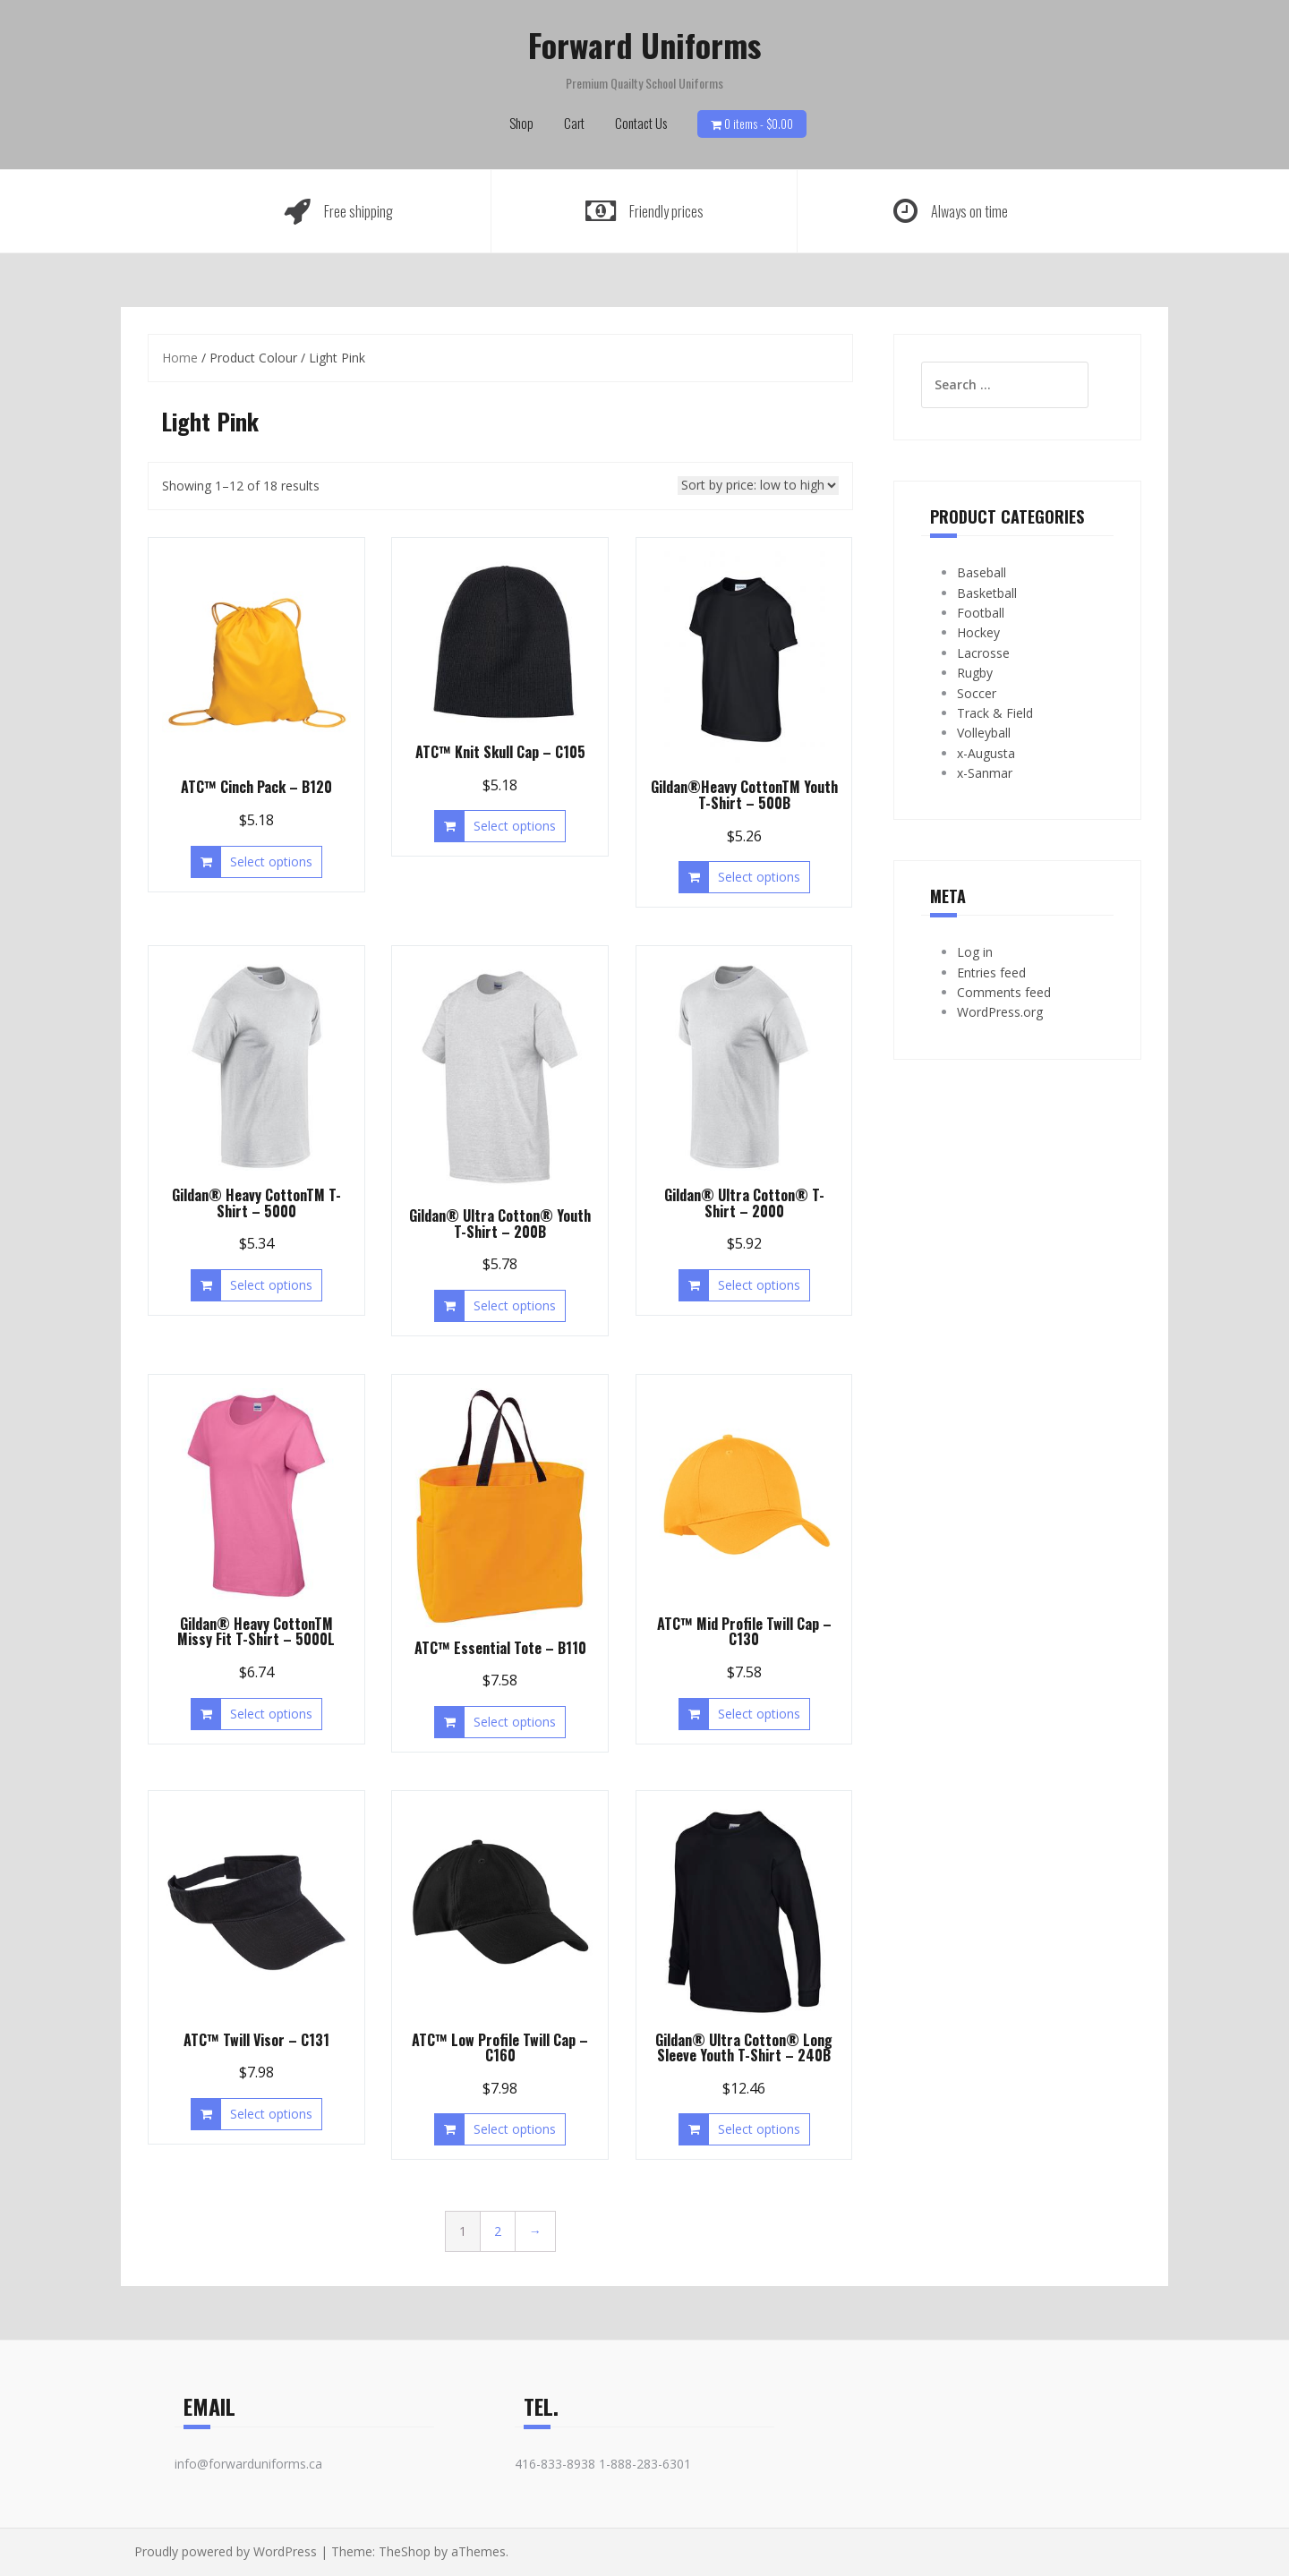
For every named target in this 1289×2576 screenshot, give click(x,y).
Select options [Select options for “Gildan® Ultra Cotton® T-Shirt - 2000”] (759, 1284)
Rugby (975, 672)
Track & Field (995, 712)
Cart (574, 122)
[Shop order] (758, 485)
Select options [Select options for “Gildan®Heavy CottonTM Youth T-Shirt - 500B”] (759, 876)
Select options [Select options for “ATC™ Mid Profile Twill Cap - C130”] (759, 1713)
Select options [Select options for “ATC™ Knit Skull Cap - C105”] (515, 825)
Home (180, 357)
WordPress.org (1000, 1011)
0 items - (758, 123)
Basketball (987, 592)
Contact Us (641, 122)
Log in (975, 951)
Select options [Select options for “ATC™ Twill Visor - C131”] (271, 2113)
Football (980, 612)
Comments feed (1004, 992)
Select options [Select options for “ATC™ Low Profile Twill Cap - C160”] (515, 2128)
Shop (521, 122)
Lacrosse (983, 652)
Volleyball (984, 732)
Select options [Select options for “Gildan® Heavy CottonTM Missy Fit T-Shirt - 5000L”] (271, 1713)
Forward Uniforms (644, 44)
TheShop (405, 2551)
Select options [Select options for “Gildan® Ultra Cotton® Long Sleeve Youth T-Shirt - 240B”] (759, 2128)
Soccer (976, 693)
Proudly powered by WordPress (225, 2551)
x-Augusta (986, 753)
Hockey (978, 632)
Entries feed (991, 972)
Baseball (981, 572)
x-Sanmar (984, 772)
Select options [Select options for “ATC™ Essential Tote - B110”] (515, 1721)
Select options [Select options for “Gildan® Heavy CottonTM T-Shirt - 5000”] (271, 1284)
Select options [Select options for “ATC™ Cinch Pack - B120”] (271, 861)
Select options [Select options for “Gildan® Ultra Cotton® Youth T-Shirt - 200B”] (515, 1305)
